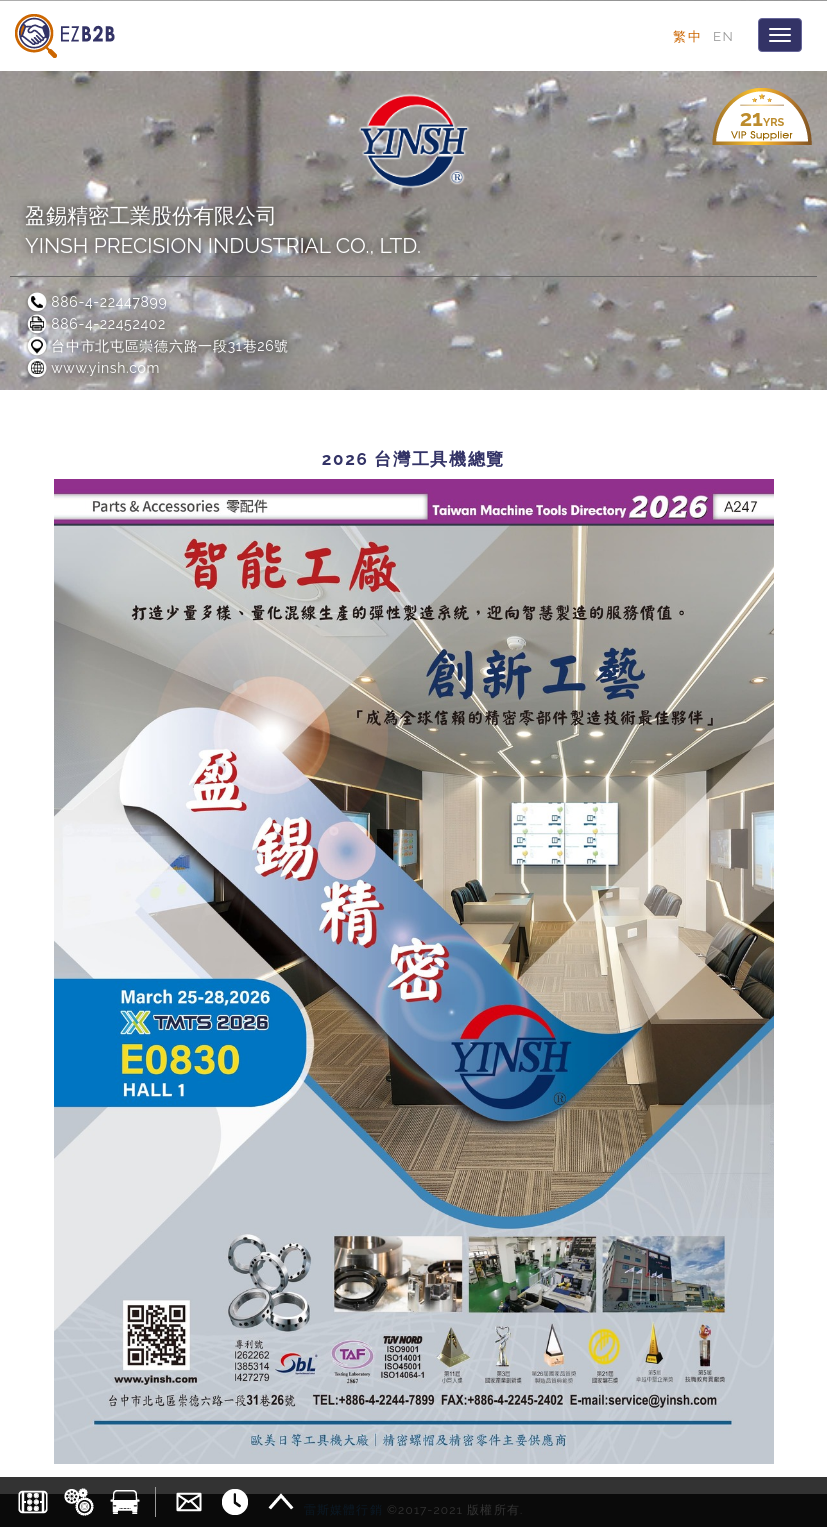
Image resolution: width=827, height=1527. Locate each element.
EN (723, 36)
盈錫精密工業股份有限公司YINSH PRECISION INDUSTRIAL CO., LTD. (223, 230)
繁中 (687, 36)
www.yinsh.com (92, 368)
